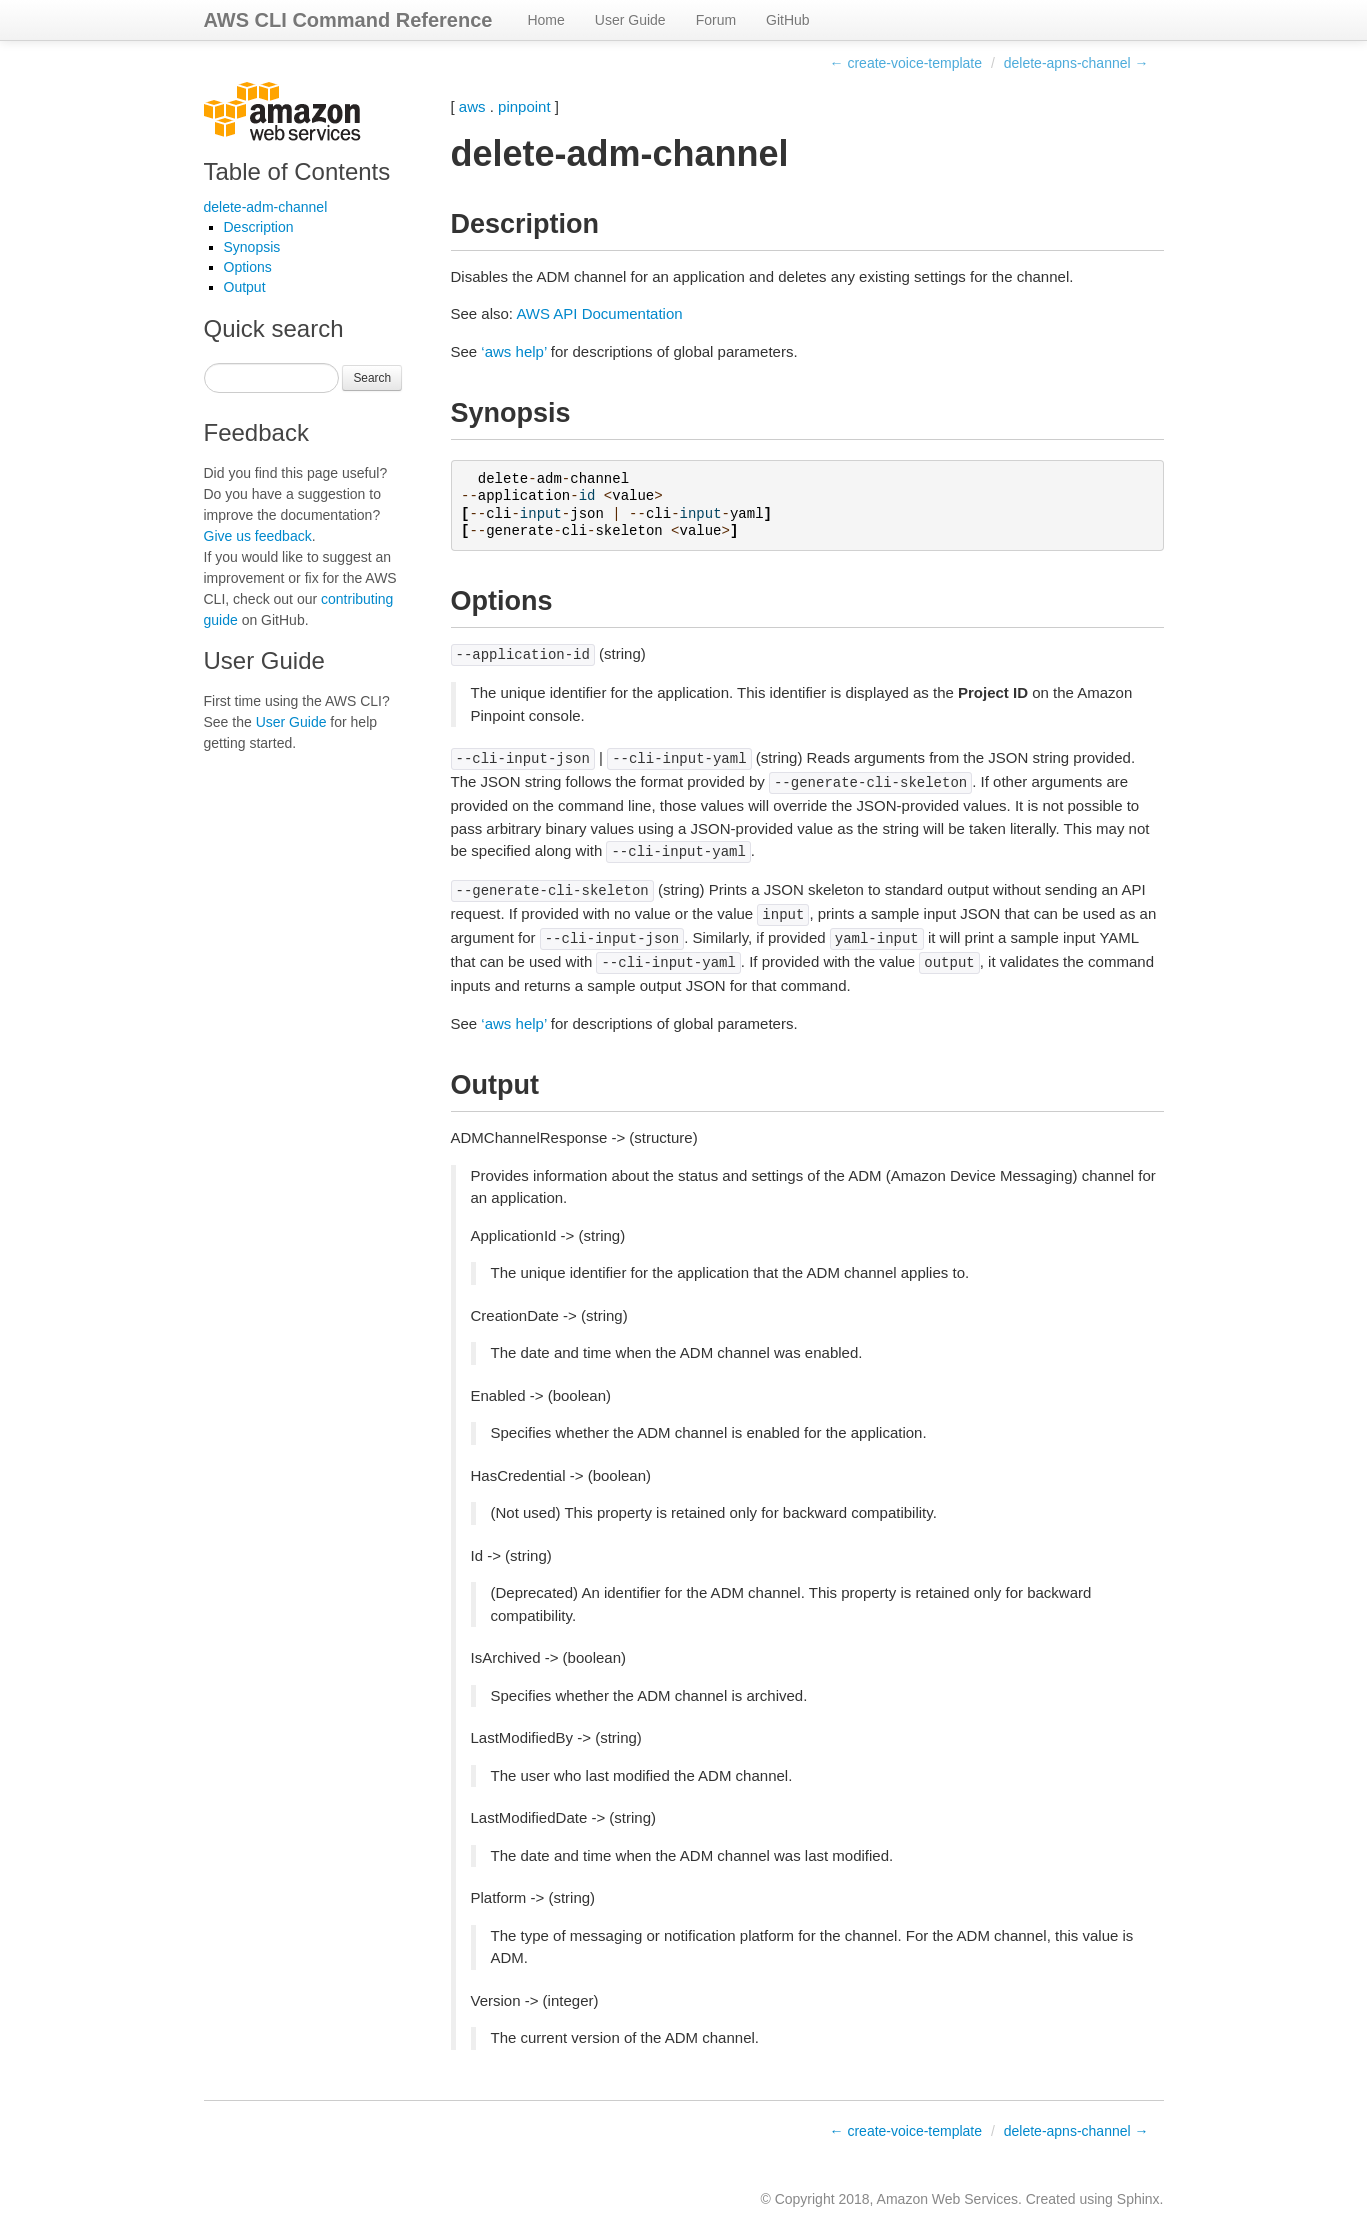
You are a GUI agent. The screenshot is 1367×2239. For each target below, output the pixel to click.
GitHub (788, 20)
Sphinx (1138, 2199)
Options (248, 267)
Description (259, 227)
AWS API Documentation (599, 313)
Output (245, 287)
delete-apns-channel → (1076, 63)
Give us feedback (258, 536)
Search (372, 378)
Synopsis (252, 247)
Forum (716, 20)
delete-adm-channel (266, 207)
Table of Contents (297, 171)
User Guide (630, 20)
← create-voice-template (906, 63)
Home (545, 20)
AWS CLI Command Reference (348, 20)
